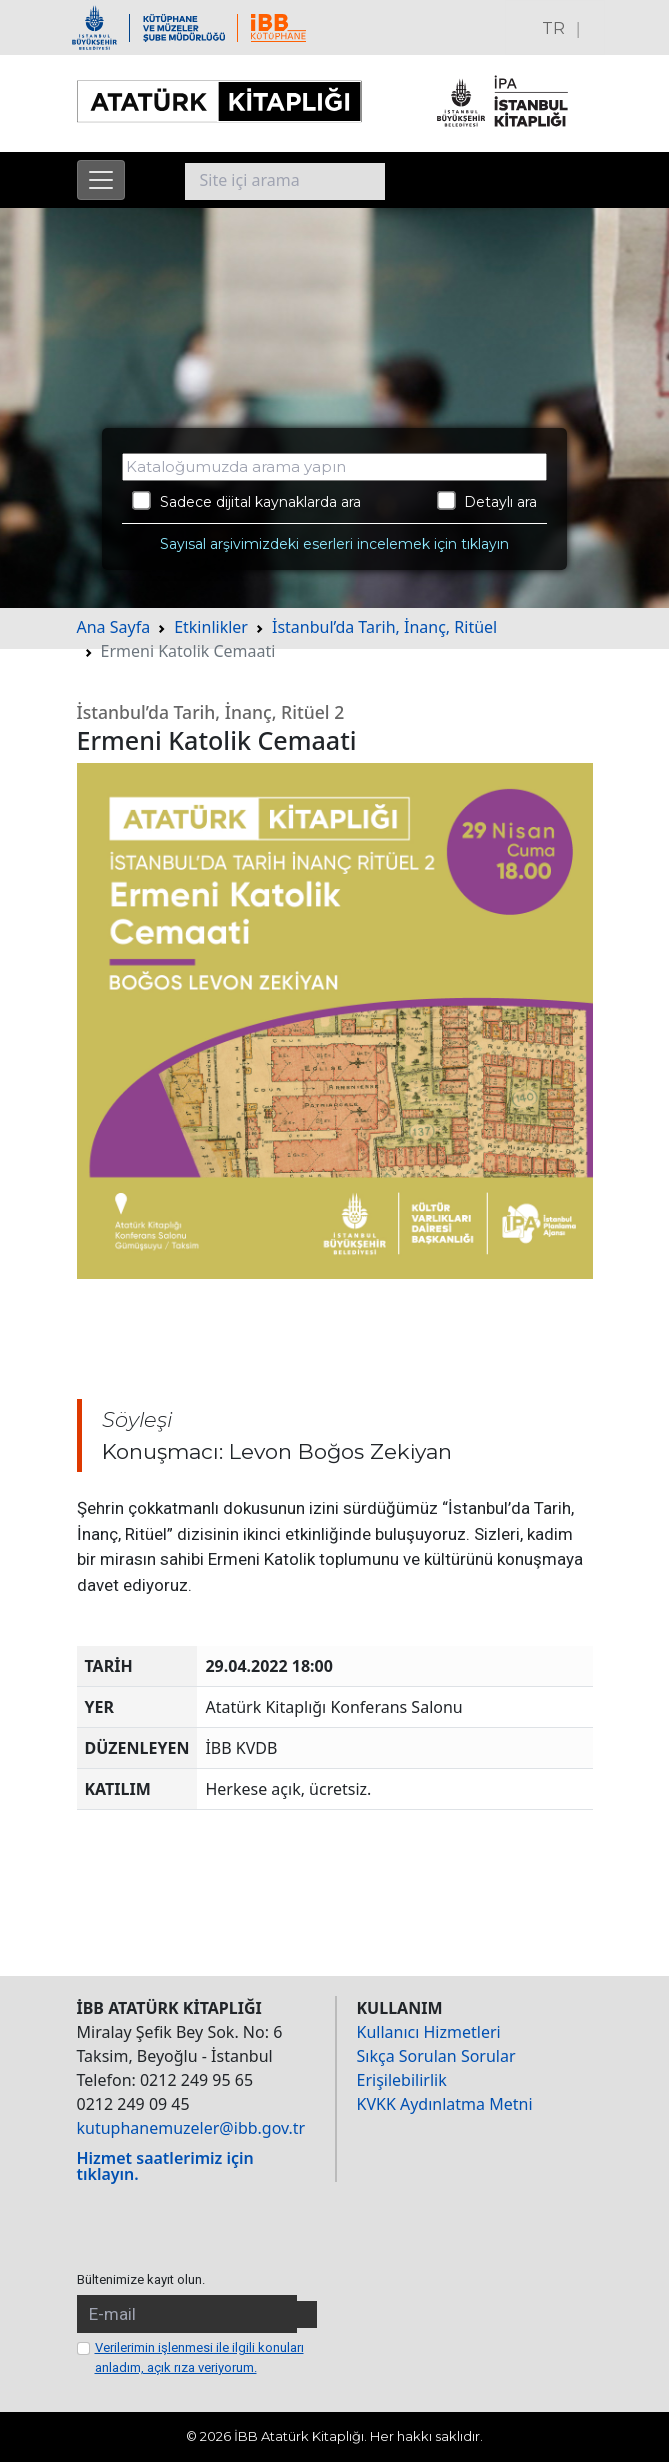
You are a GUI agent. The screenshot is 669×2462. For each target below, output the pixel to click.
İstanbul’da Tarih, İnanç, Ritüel (384, 627)
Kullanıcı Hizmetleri (429, 2032)
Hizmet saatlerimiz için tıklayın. (165, 2166)
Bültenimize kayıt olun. (141, 2279)
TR (553, 28)
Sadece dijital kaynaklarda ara (246, 501)
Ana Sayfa (114, 627)
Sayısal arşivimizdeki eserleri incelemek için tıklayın (334, 544)
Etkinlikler (211, 627)
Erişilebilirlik (402, 2080)
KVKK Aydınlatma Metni (445, 2104)
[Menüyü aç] (101, 180)
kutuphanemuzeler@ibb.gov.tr (191, 2128)
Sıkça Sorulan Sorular (436, 2056)
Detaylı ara (487, 501)
